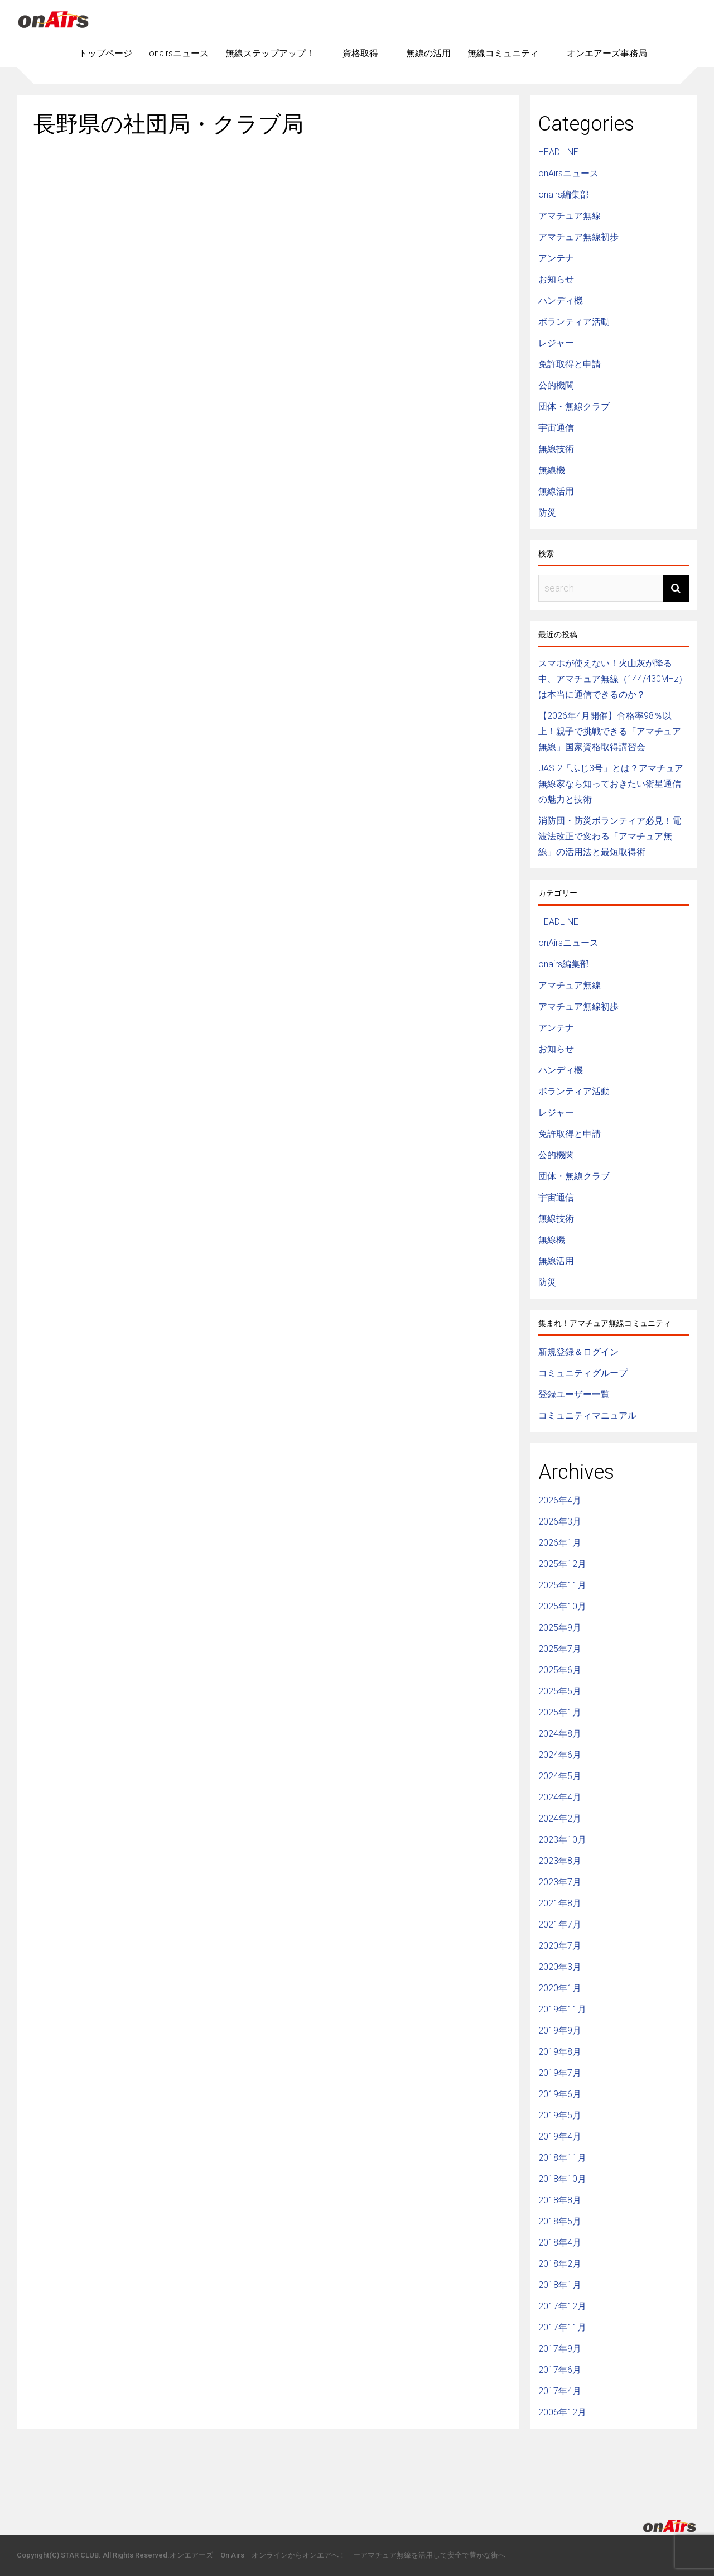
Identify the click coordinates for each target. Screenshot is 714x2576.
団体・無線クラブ (574, 406)
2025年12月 (562, 1564)
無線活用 (556, 491)
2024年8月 (559, 1733)
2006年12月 (562, 2412)
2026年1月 (559, 1542)
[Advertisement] (267, 236)
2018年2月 (559, 2263)
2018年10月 (562, 2179)
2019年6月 (559, 2094)
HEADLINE (558, 152)
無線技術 (556, 449)
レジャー (556, 343)
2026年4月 (559, 1500)
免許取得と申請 (569, 364)
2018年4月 (559, 2242)
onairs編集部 (563, 194)
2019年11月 (562, 2009)
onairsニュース (179, 53)
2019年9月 (559, 2030)
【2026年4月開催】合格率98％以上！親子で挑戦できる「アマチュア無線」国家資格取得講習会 (609, 731)
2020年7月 (559, 1945)
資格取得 (360, 53)
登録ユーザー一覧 (574, 1394)
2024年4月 (559, 1797)
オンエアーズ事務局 (607, 53)
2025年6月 (559, 1670)
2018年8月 (559, 2200)
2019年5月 (559, 2115)
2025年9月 (559, 1627)
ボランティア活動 (574, 321)
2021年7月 (559, 1924)
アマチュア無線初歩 (578, 237)
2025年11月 (562, 1585)
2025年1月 (559, 1712)
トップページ (105, 53)
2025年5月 (559, 1691)
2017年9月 (559, 2348)
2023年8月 (559, 1861)
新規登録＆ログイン (578, 1352)
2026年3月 (559, 1521)
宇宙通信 (556, 427)
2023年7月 (559, 1882)
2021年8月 (559, 1903)
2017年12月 (562, 2306)
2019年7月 (559, 2073)
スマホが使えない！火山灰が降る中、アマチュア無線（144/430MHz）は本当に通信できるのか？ (612, 679)
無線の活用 (428, 53)
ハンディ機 (560, 300)
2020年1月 (559, 1988)
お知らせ (556, 279)
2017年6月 (559, 2369)
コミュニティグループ (583, 1373)
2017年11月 (562, 2327)
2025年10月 (562, 1606)
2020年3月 (559, 1967)
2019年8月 (559, 2051)
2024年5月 (559, 1776)
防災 (547, 512)
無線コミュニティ (503, 53)
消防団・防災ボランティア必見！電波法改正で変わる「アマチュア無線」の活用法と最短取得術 (609, 836)
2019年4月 (559, 2136)
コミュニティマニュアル (587, 1415)
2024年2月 (559, 1818)
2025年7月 (559, 1648)
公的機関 (556, 385)
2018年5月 (559, 2221)
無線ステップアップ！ (270, 53)
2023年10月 (562, 1839)
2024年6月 (559, 1755)
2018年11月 (562, 2157)
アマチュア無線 (569, 215)
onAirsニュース (568, 173)
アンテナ (556, 258)
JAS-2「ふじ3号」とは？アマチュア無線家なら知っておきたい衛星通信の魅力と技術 (610, 784)
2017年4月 (559, 2391)
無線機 (551, 470)
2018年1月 (559, 2285)
